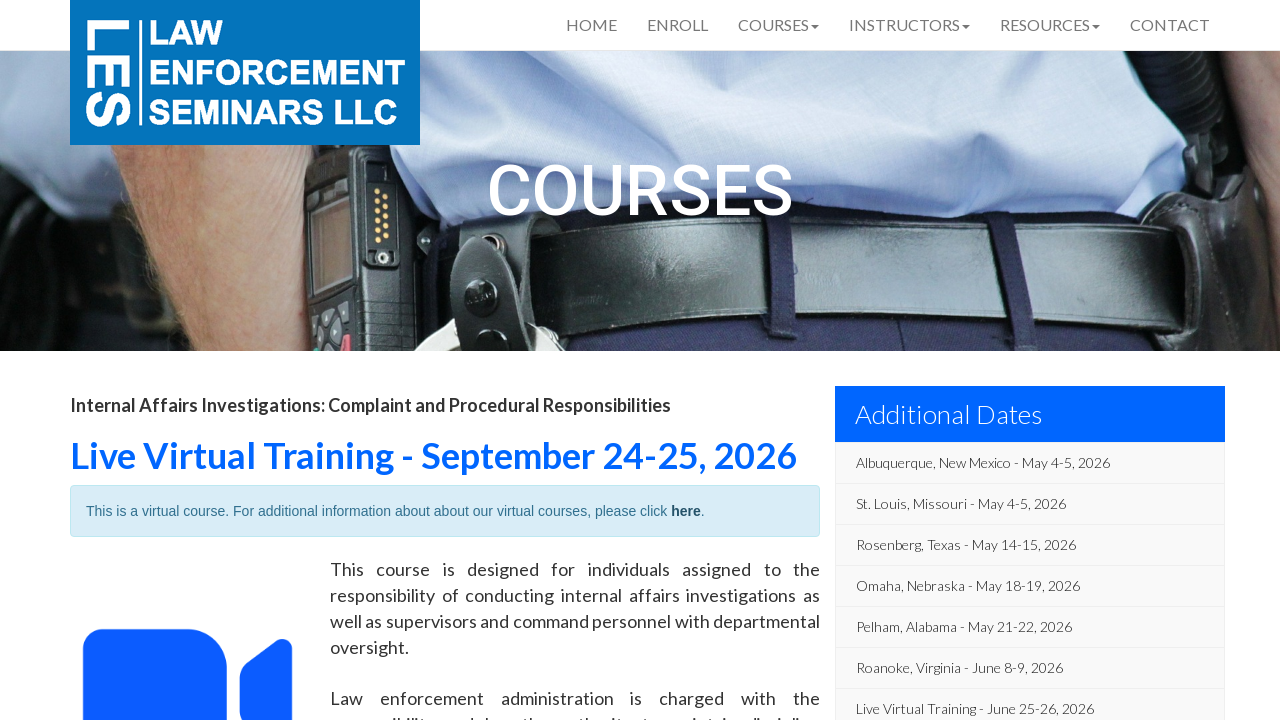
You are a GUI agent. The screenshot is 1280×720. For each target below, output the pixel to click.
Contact (1170, 24)
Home (591, 24)
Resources (1050, 24)
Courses (778, 24)
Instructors (909, 24)
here (686, 511)
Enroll (677, 24)
